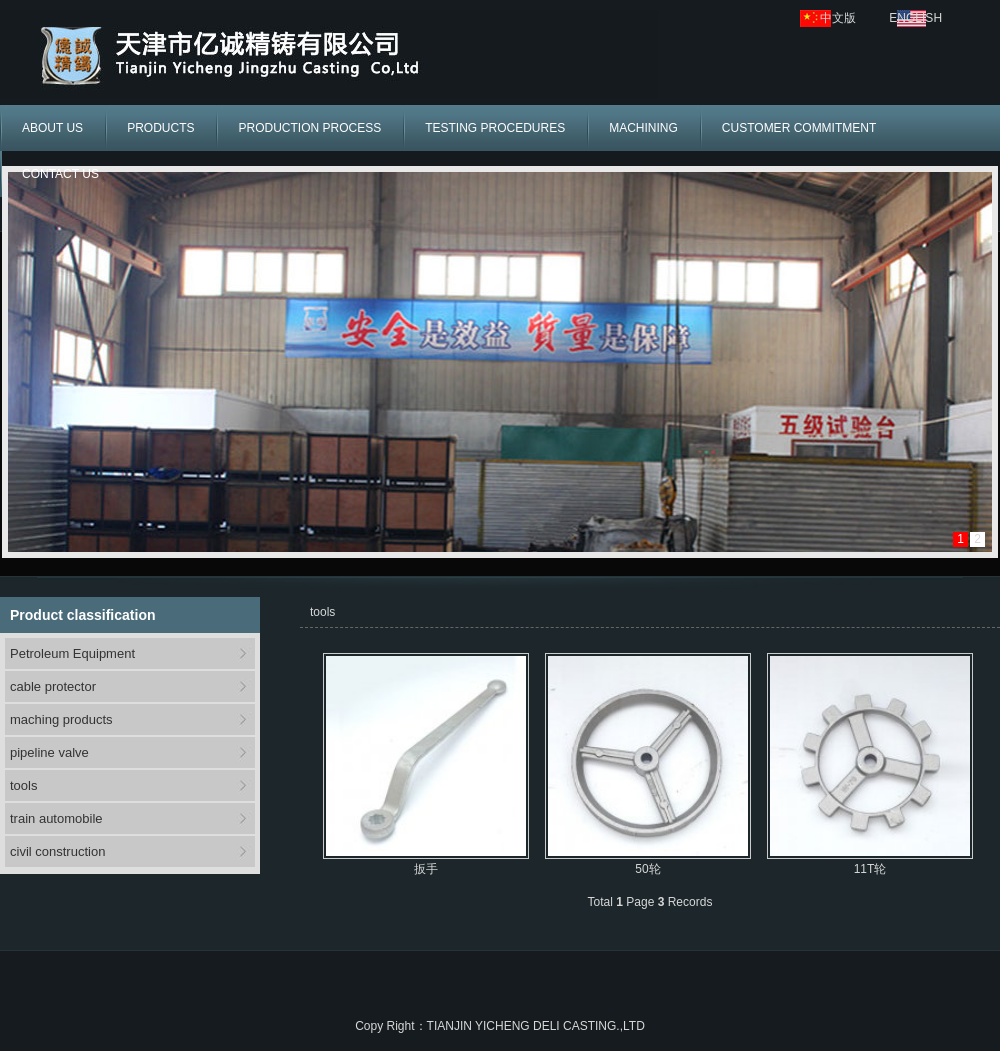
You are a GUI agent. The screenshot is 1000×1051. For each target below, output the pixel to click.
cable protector (53, 686)
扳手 (426, 869)
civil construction (57, 851)
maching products (61, 719)
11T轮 (870, 869)
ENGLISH (915, 18)
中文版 (838, 18)
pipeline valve (49, 752)
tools (23, 785)
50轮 (647, 869)
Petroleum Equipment (72, 653)
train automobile (56, 818)
